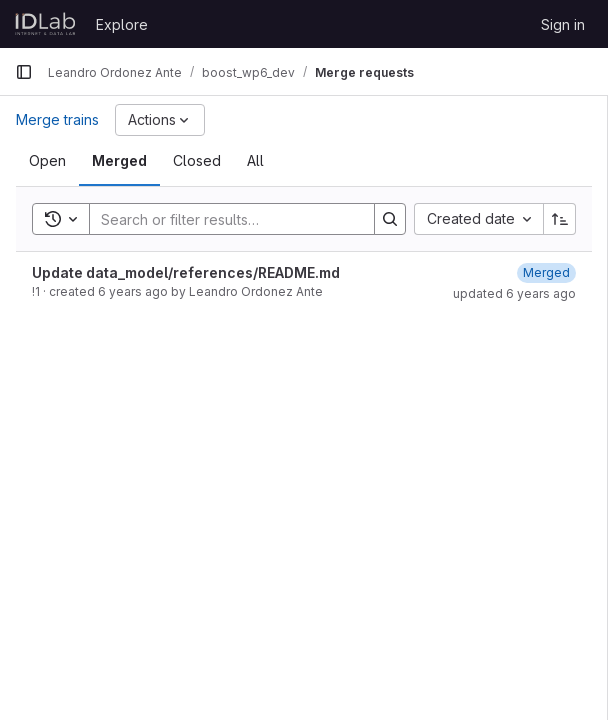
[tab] (47, 161)
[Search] (222, 219)
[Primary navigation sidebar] (24, 72)
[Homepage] (45, 24)
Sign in (563, 24)
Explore (122, 24)
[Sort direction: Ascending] (560, 219)
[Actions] (160, 120)
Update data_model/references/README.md (186, 272)
